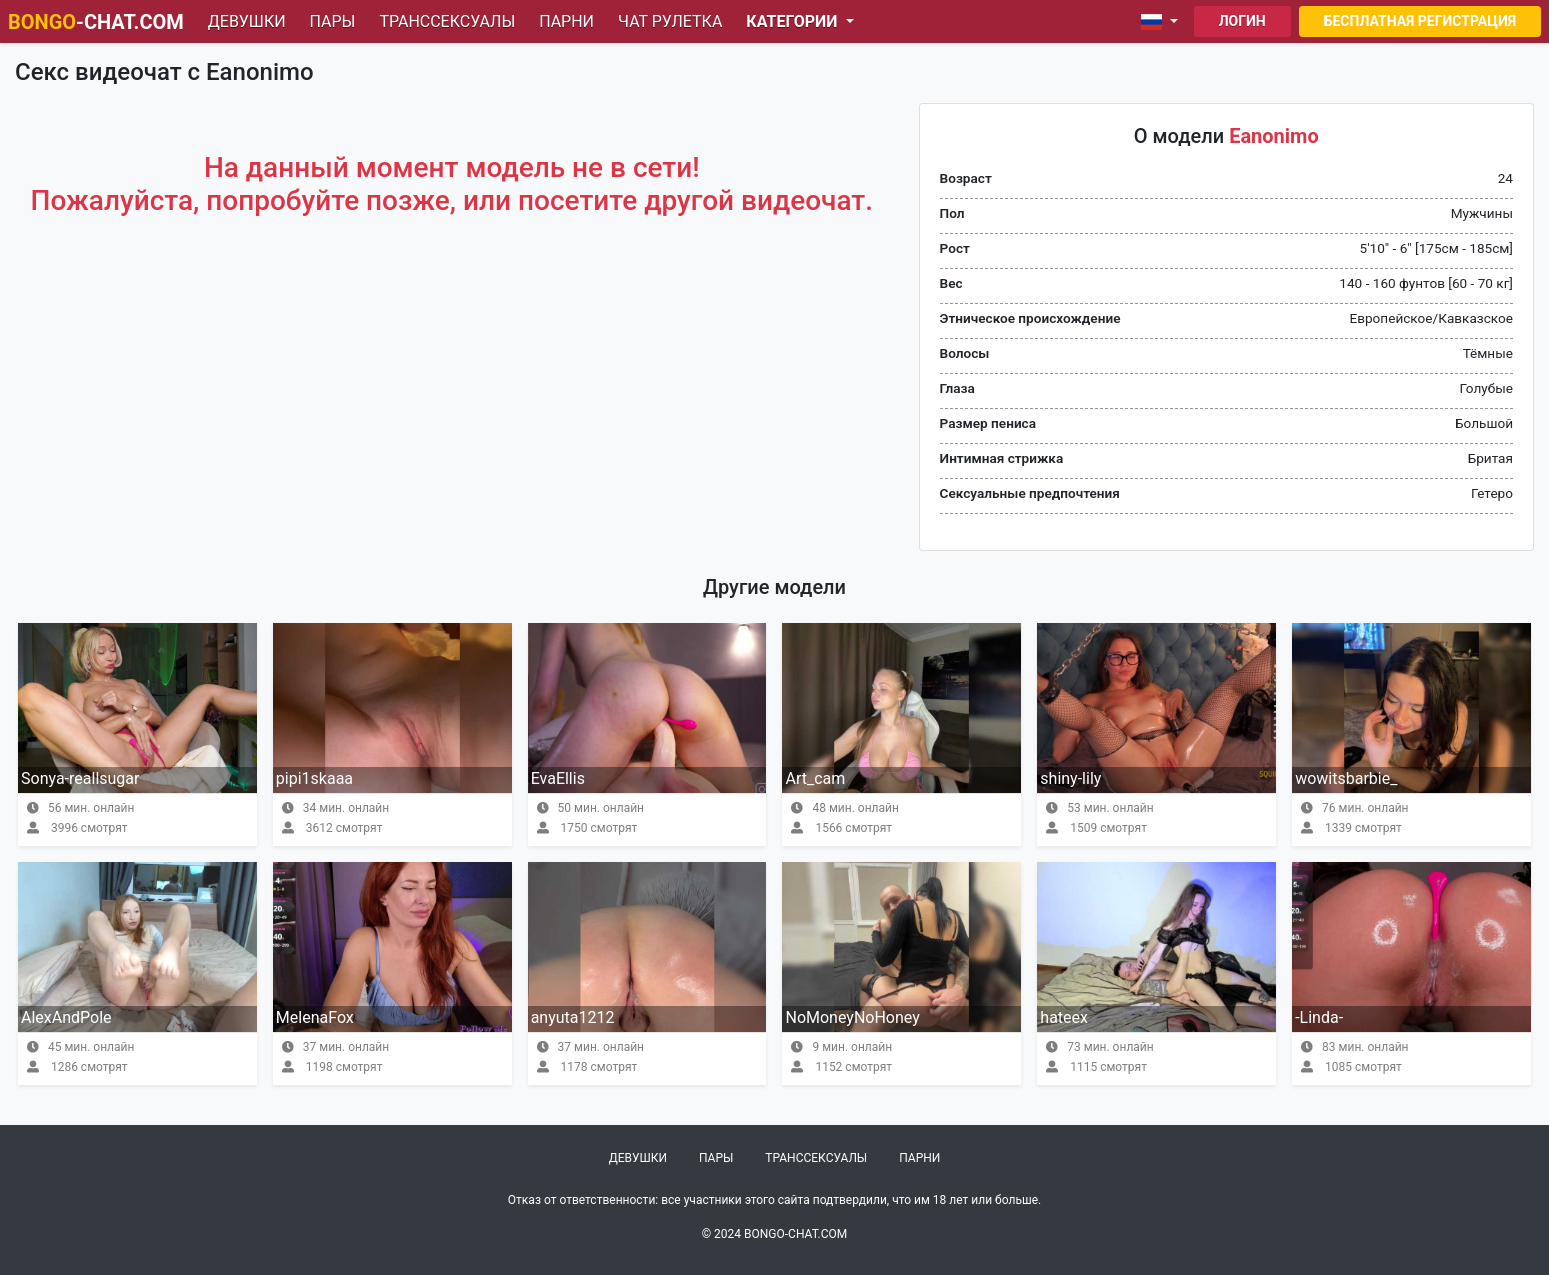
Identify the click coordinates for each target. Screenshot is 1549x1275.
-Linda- (1319, 1017)
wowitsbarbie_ (1346, 778)
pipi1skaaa (314, 778)
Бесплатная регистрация (1420, 21)
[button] (1163, 22)
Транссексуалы (447, 21)
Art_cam (815, 778)
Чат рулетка (670, 21)
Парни (566, 21)
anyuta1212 (573, 1017)
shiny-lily (1070, 778)
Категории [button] (793, 21)
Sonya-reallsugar (80, 778)
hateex (1064, 1017)
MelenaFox (315, 1017)
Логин (1242, 21)
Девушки (247, 21)
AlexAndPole (66, 1017)
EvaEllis (558, 778)
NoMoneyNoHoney (852, 1017)
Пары (333, 21)
